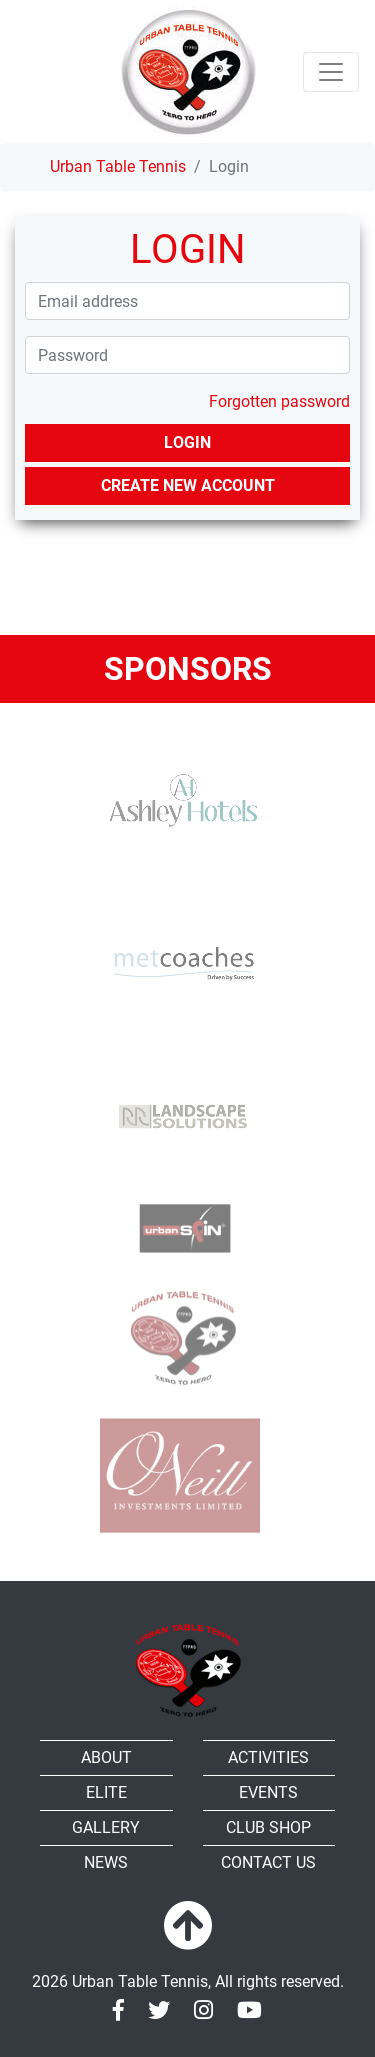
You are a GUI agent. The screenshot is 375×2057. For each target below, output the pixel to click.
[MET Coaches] (180, 962)
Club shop (268, 1827)
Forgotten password (279, 401)
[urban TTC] (180, 1338)
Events (268, 1792)
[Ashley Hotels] (180, 802)
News (106, 1862)
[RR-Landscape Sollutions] (180, 1102)
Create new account (188, 485)
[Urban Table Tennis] (188, 71)
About (106, 1757)
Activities (268, 1757)
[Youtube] (249, 2010)
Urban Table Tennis (118, 166)
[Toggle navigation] (331, 72)
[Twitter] (159, 2010)
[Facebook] (118, 2010)
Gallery (106, 1827)
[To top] (188, 1927)
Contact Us (268, 1862)
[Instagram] (203, 2010)
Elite (106, 1792)
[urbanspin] (180, 1222)
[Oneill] (180, 1475)
